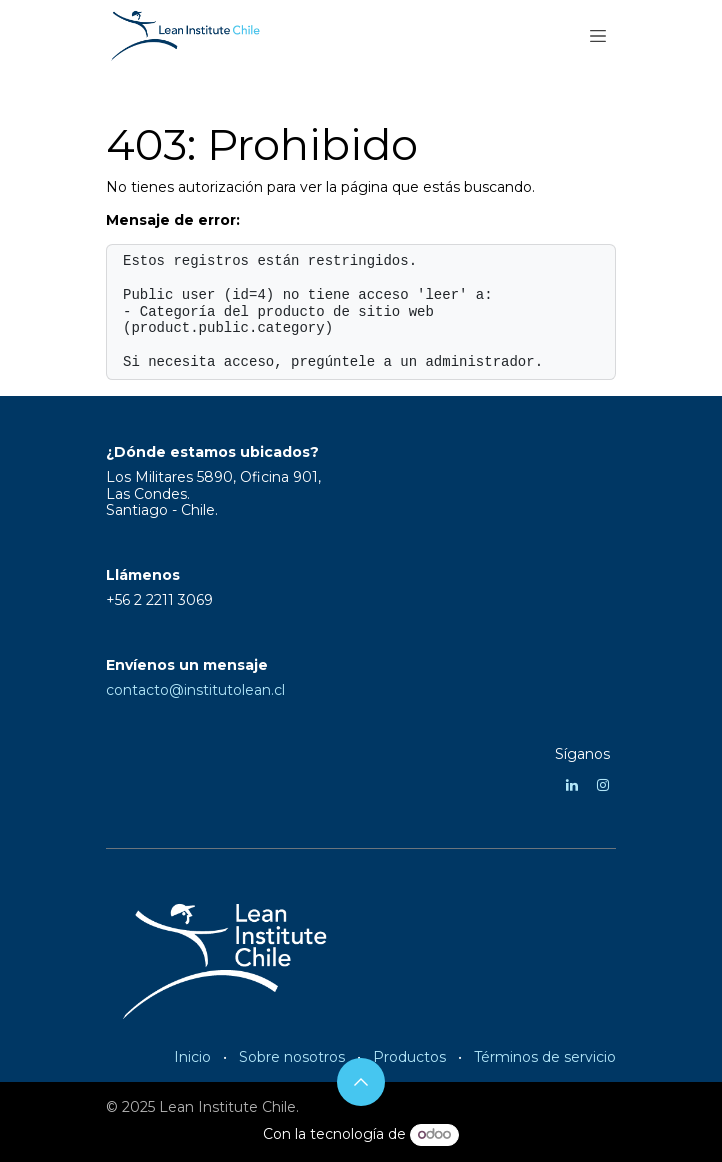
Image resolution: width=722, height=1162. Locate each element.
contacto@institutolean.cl (195, 690)
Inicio (192, 1057)
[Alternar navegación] (598, 35)
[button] (361, 1082)
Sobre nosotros (292, 1057)
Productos (409, 1057)
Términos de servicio (545, 1057)
